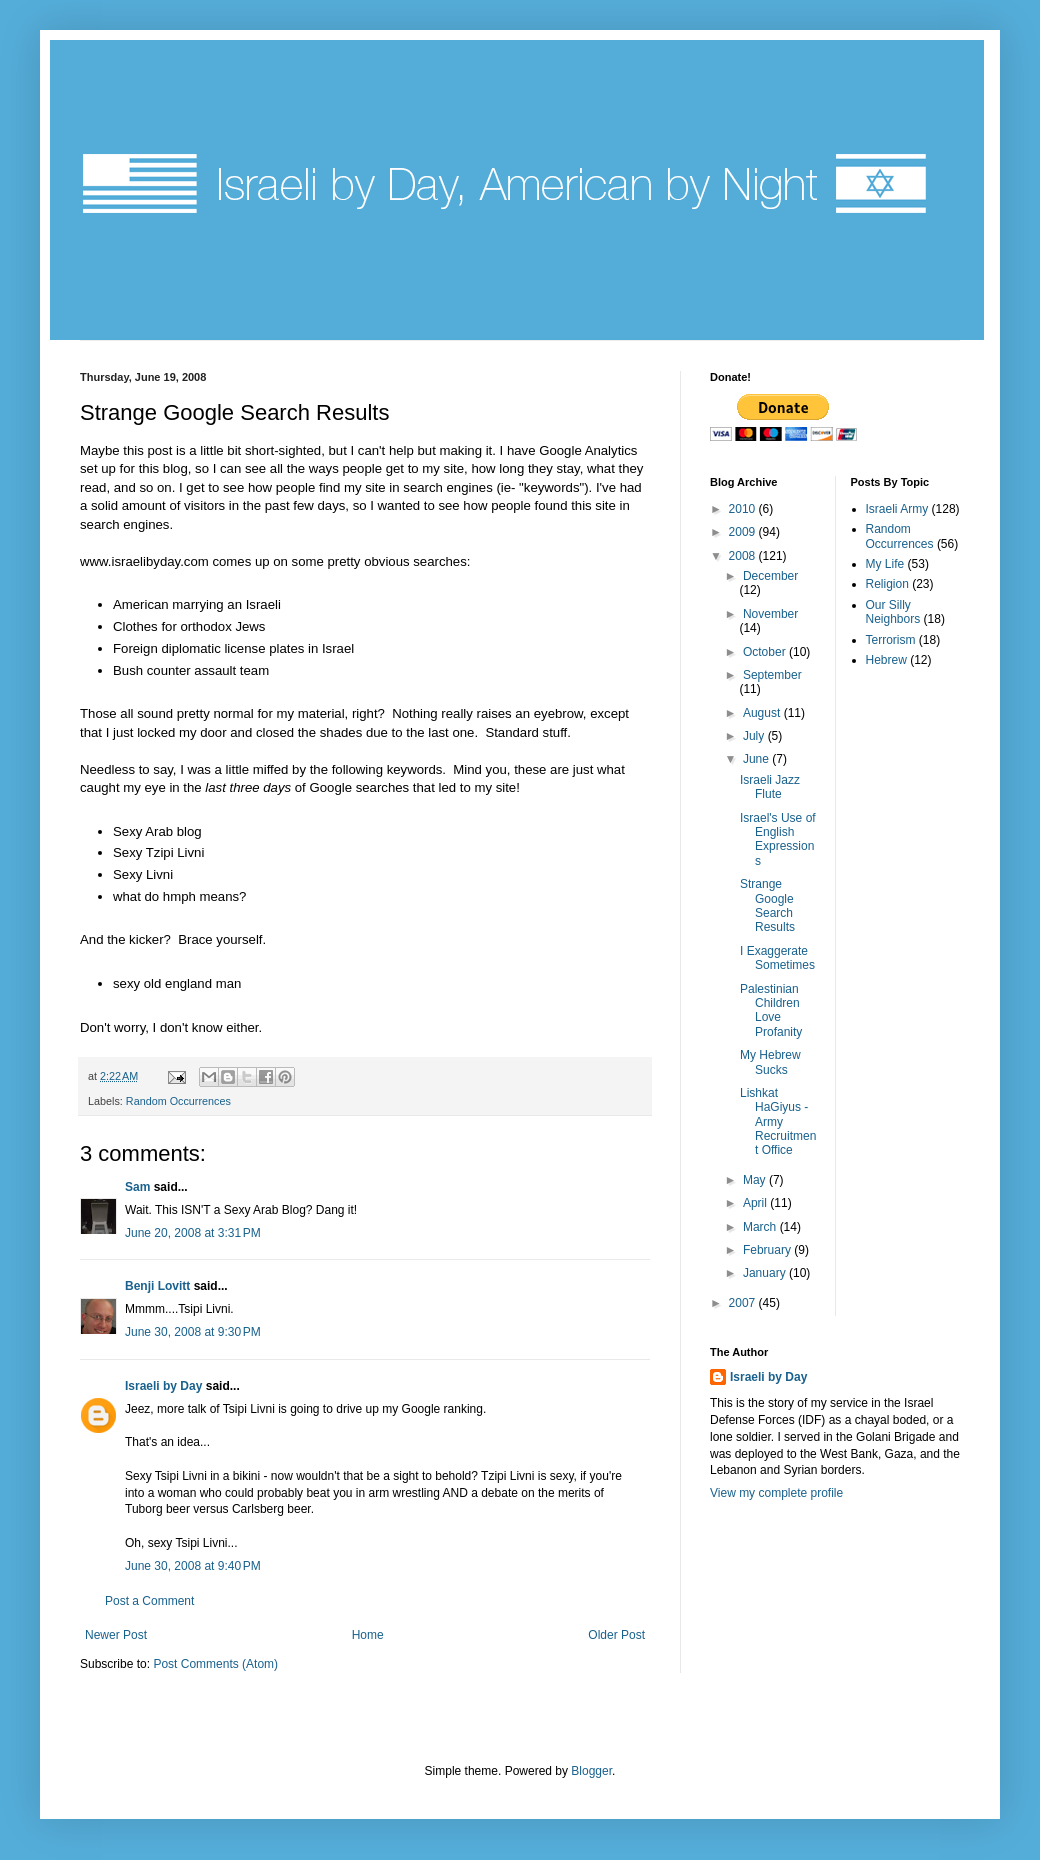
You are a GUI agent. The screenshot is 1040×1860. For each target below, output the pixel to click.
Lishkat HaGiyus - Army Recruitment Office (778, 1122)
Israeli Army (897, 509)
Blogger (591, 1771)
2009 (744, 532)
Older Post (616, 1635)
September (772, 675)
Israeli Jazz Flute (770, 787)
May (756, 1180)
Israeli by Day (163, 1386)
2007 (744, 1303)
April (756, 1203)
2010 (744, 509)
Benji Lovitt (157, 1286)
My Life (885, 564)
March (761, 1227)
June (757, 759)
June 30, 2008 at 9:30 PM (193, 1332)
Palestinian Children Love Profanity (771, 1010)
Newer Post (116, 1635)
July (755, 736)
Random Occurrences (178, 1101)
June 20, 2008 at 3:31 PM (193, 1233)
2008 (744, 556)
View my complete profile (776, 1493)
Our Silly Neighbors (893, 612)
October (766, 652)
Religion (887, 584)
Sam (137, 1187)
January (766, 1273)
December (770, 576)
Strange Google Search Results (767, 905)
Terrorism (891, 640)
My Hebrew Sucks (770, 1062)
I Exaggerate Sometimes (777, 958)
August (763, 713)
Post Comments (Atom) (215, 1664)
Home (368, 1635)
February (768, 1250)
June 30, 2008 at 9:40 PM (193, 1566)
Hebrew (886, 660)
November (770, 614)
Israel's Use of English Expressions (778, 839)
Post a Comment (149, 1601)
